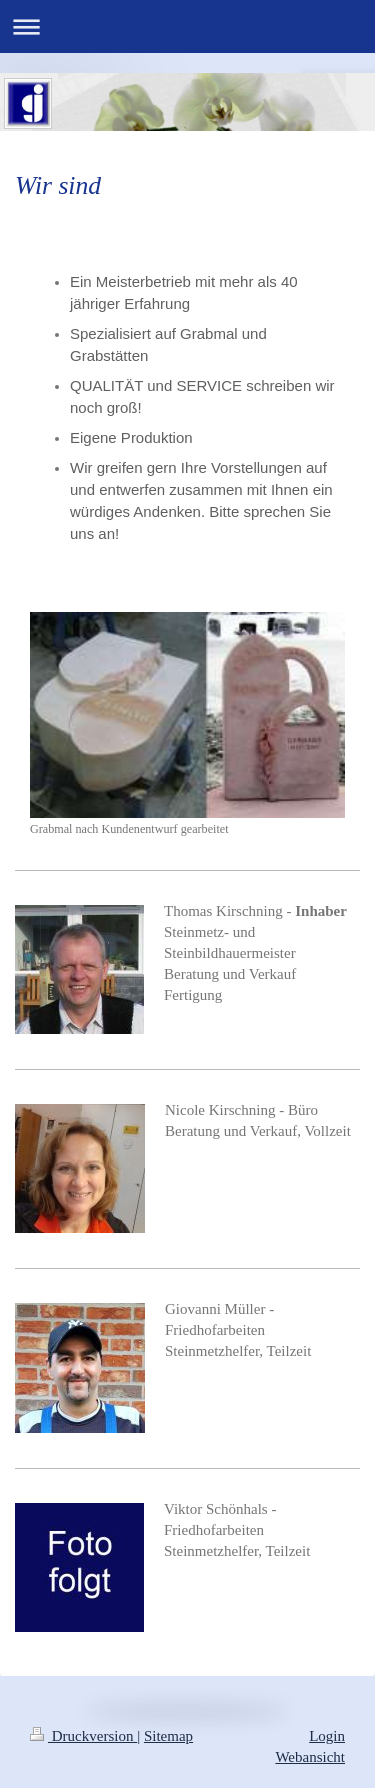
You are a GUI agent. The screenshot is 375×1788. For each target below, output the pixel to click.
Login (327, 1736)
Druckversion (83, 1736)
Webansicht (310, 1757)
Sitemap (168, 1736)
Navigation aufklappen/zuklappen (187, 26)
